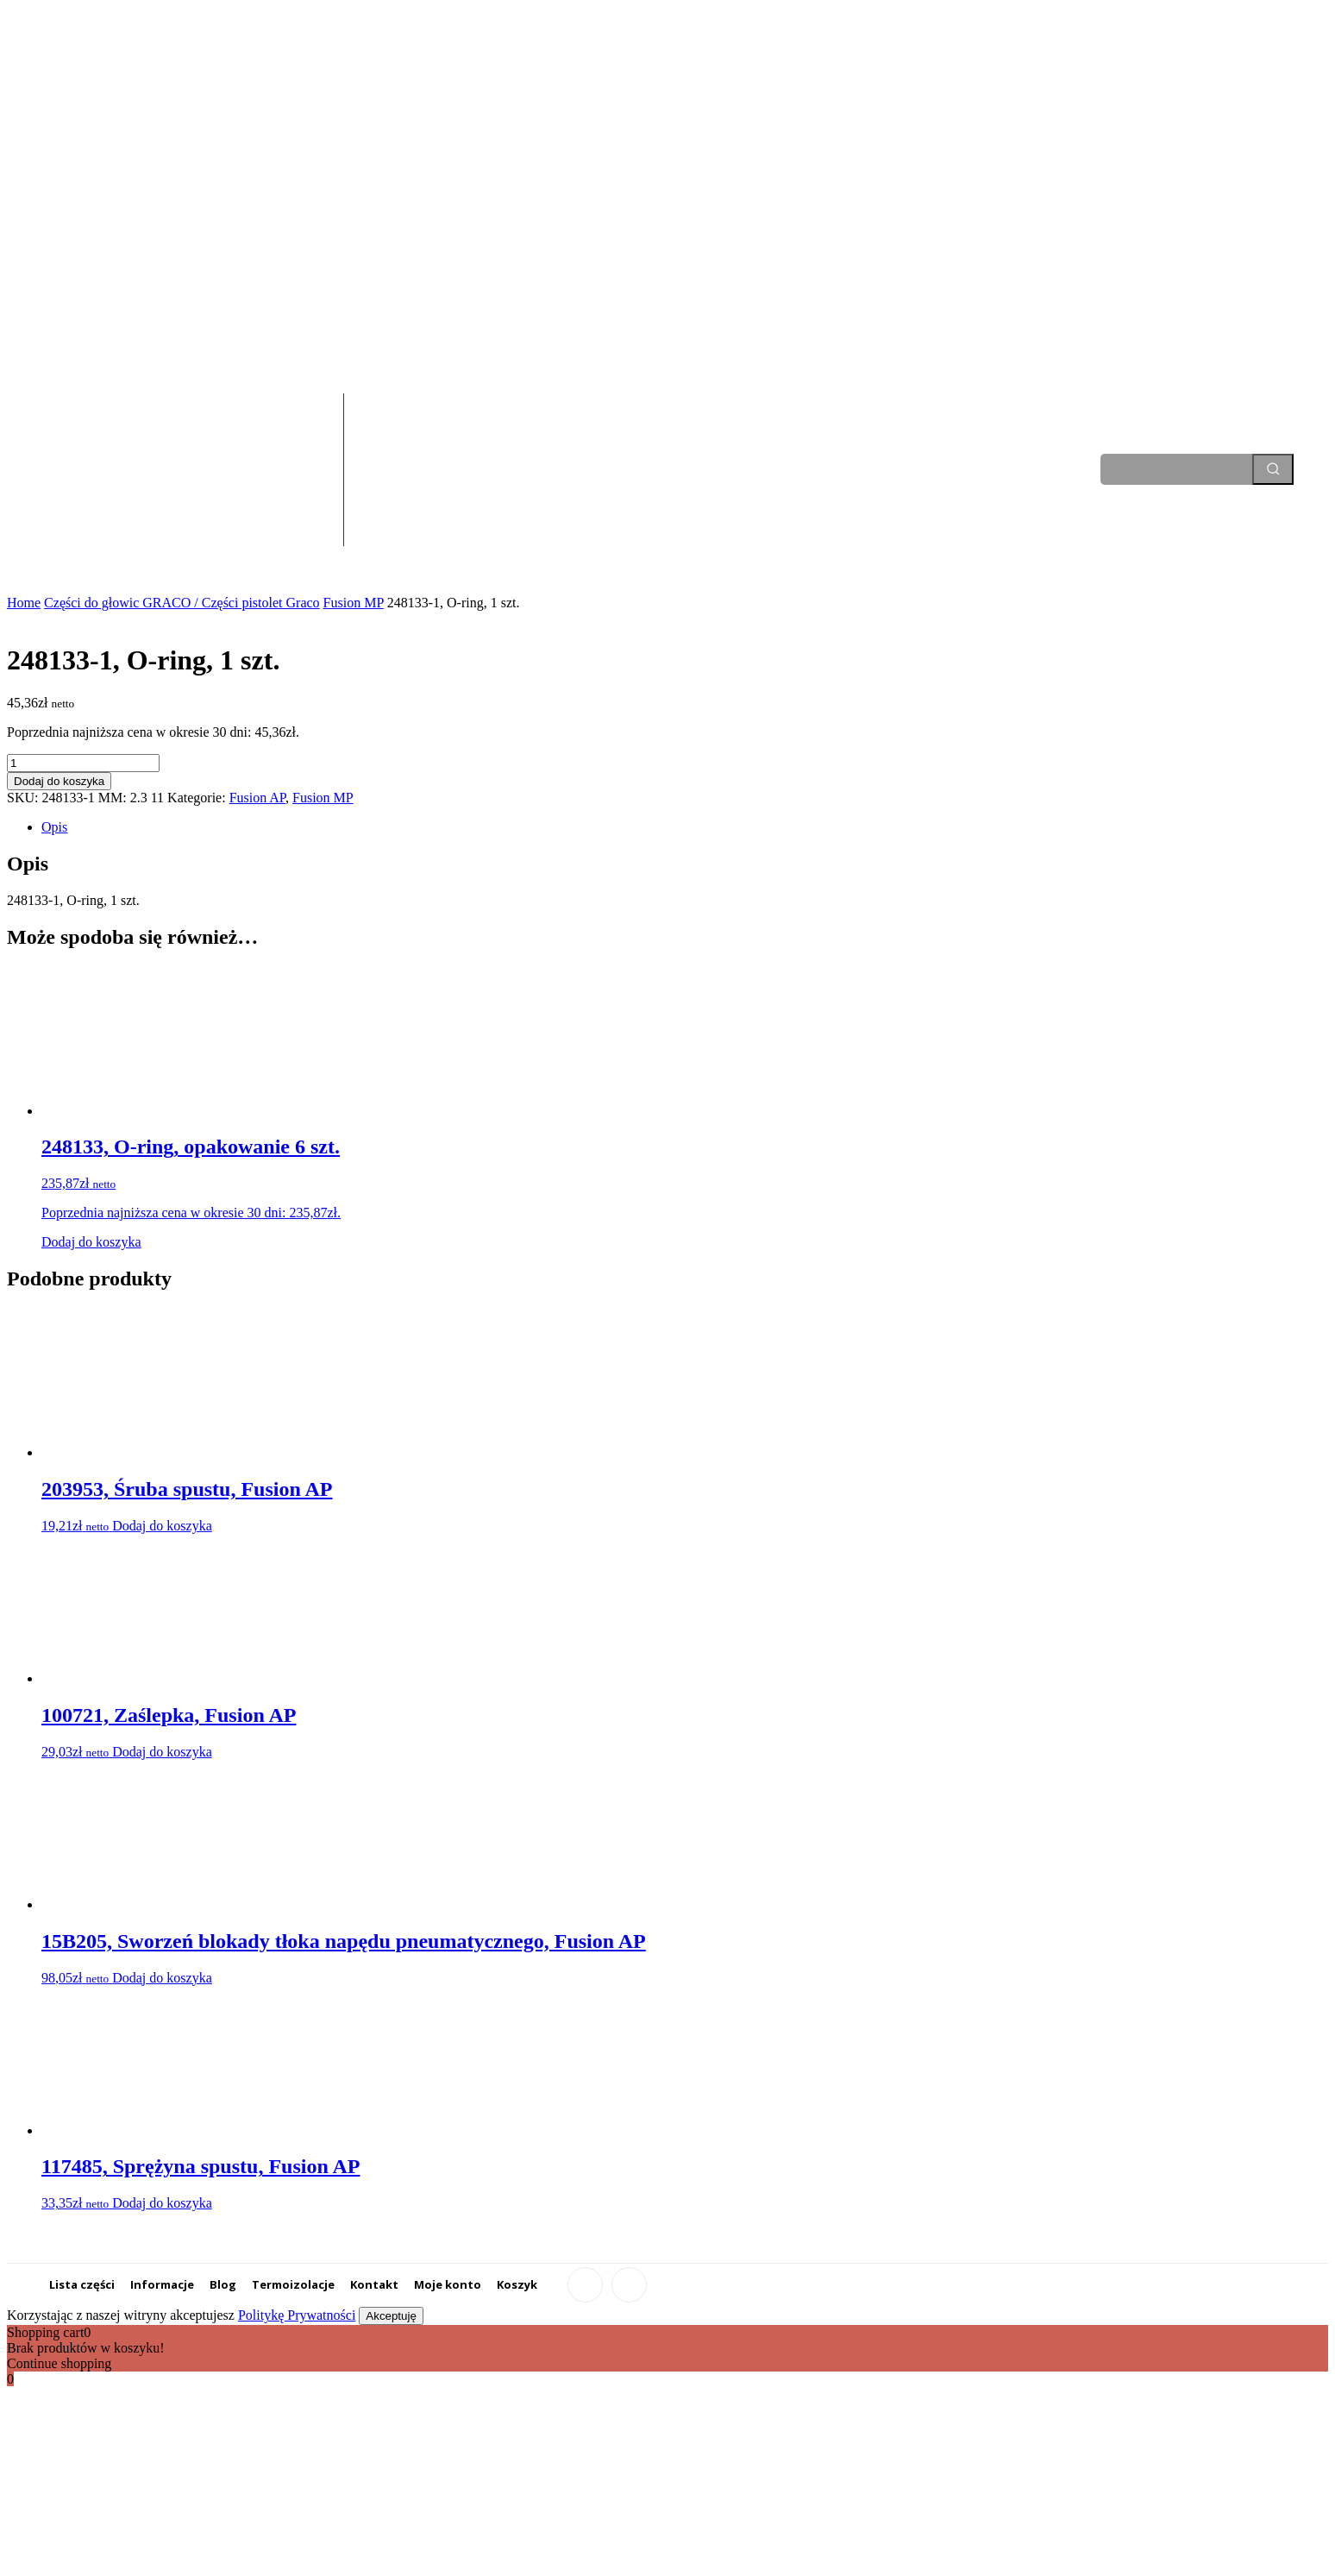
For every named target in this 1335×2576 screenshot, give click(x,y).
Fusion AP (257, 797)
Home (24, 602)
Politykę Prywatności (296, 2315)
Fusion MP (353, 602)
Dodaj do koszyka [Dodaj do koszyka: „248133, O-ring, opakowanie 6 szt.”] (91, 1242)
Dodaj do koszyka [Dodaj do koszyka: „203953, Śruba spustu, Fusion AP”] (162, 1525)
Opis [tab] (54, 827)
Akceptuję (391, 2315)
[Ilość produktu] (83, 763)
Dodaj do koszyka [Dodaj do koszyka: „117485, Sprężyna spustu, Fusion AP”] (162, 2203)
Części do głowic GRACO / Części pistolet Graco (182, 602)
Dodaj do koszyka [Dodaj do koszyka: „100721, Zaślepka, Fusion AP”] (162, 1751)
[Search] (1273, 469)
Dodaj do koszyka (59, 781)
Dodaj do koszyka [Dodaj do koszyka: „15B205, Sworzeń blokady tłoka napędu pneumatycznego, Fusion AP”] (162, 1977)
